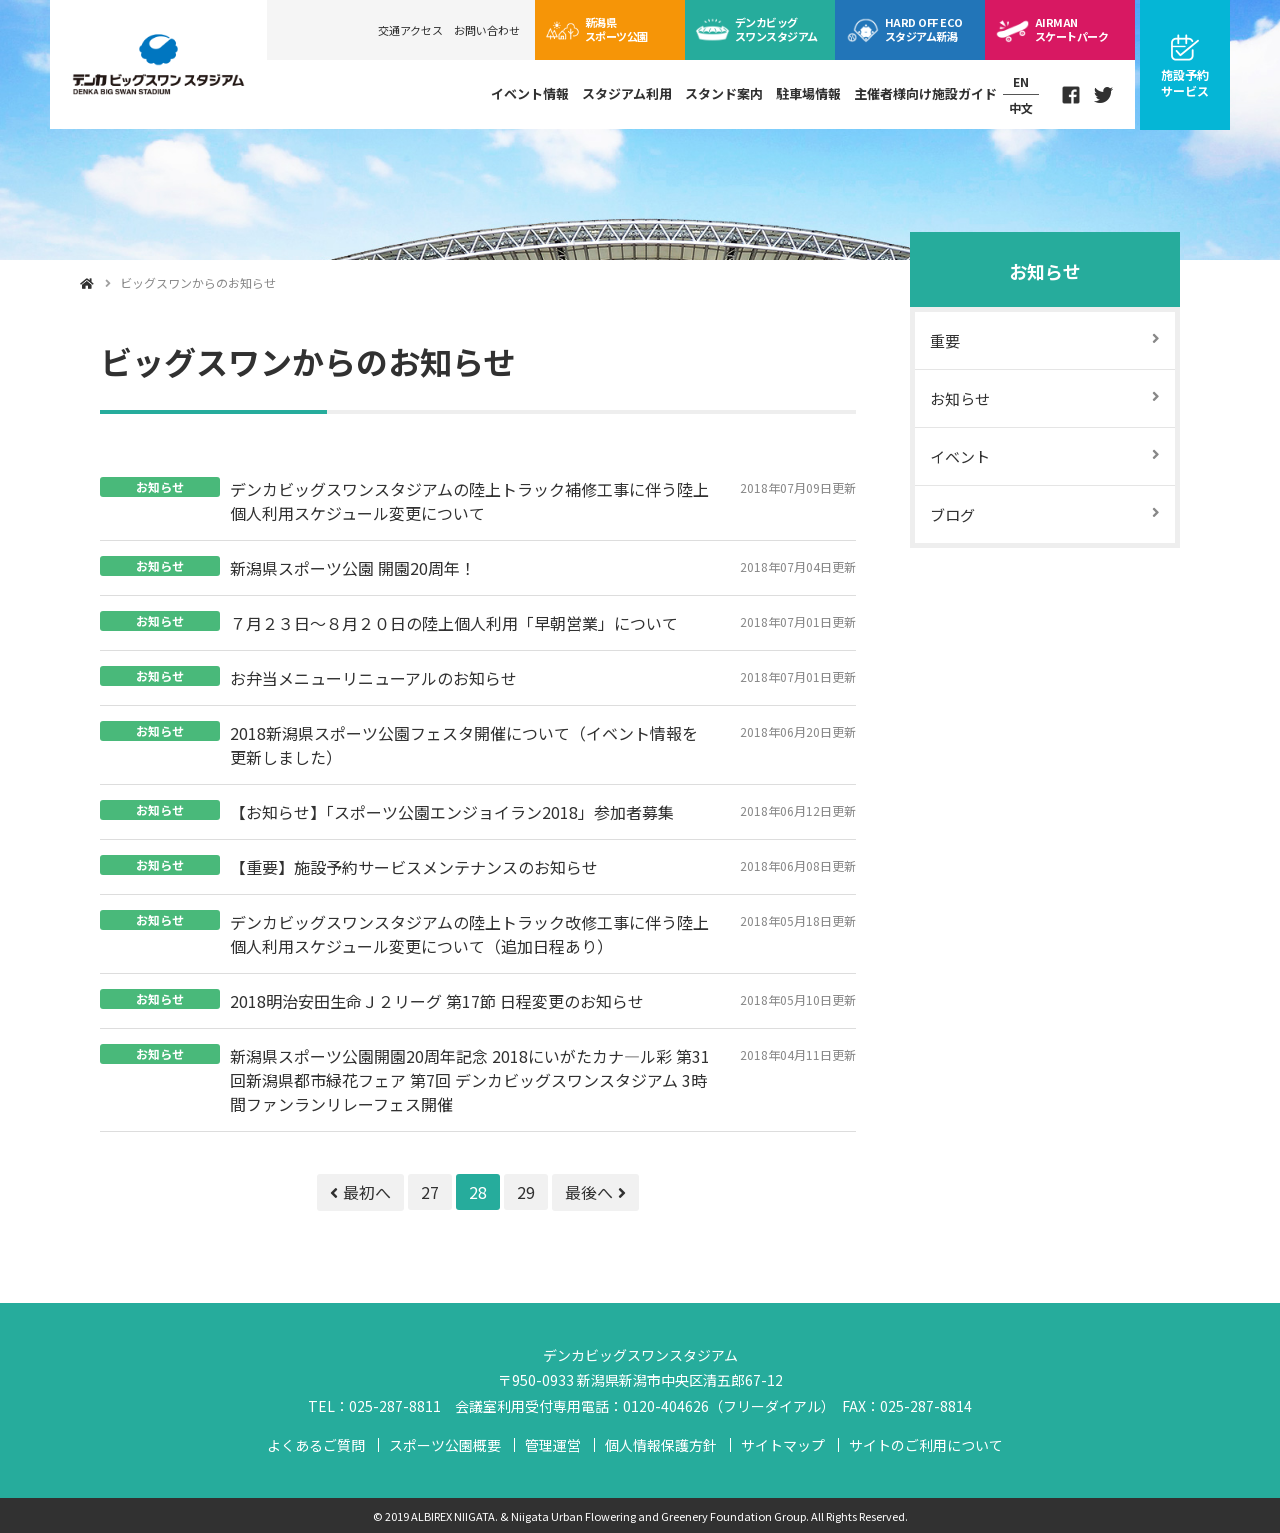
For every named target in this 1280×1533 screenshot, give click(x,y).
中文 (1021, 107)
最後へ (595, 1192)
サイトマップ (783, 1445)
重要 (945, 340)
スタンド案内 (724, 93)
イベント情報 (530, 93)
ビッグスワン (776, 29)
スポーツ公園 (616, 29)
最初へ (360, 1192)
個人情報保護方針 (661, 1445)
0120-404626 (666, 1406)
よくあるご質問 (316, 1445)
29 (526, 1192)
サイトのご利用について (926, 1445)
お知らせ (1045, 271)
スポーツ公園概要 (445, 1445)
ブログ (952, 514)
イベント (960, 456)
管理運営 (553, 1445)
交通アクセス (410, 30)
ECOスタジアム (923, 29)
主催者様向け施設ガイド (925, 93)
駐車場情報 (808, 93)
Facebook (1071, 95)
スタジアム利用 (627, 93)
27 (430, 1192)
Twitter (1104, 95)
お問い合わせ (487, 30)
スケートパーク (1071, 29)
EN (1021, 82)
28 (478, 1192)
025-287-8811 (395, 1406)
